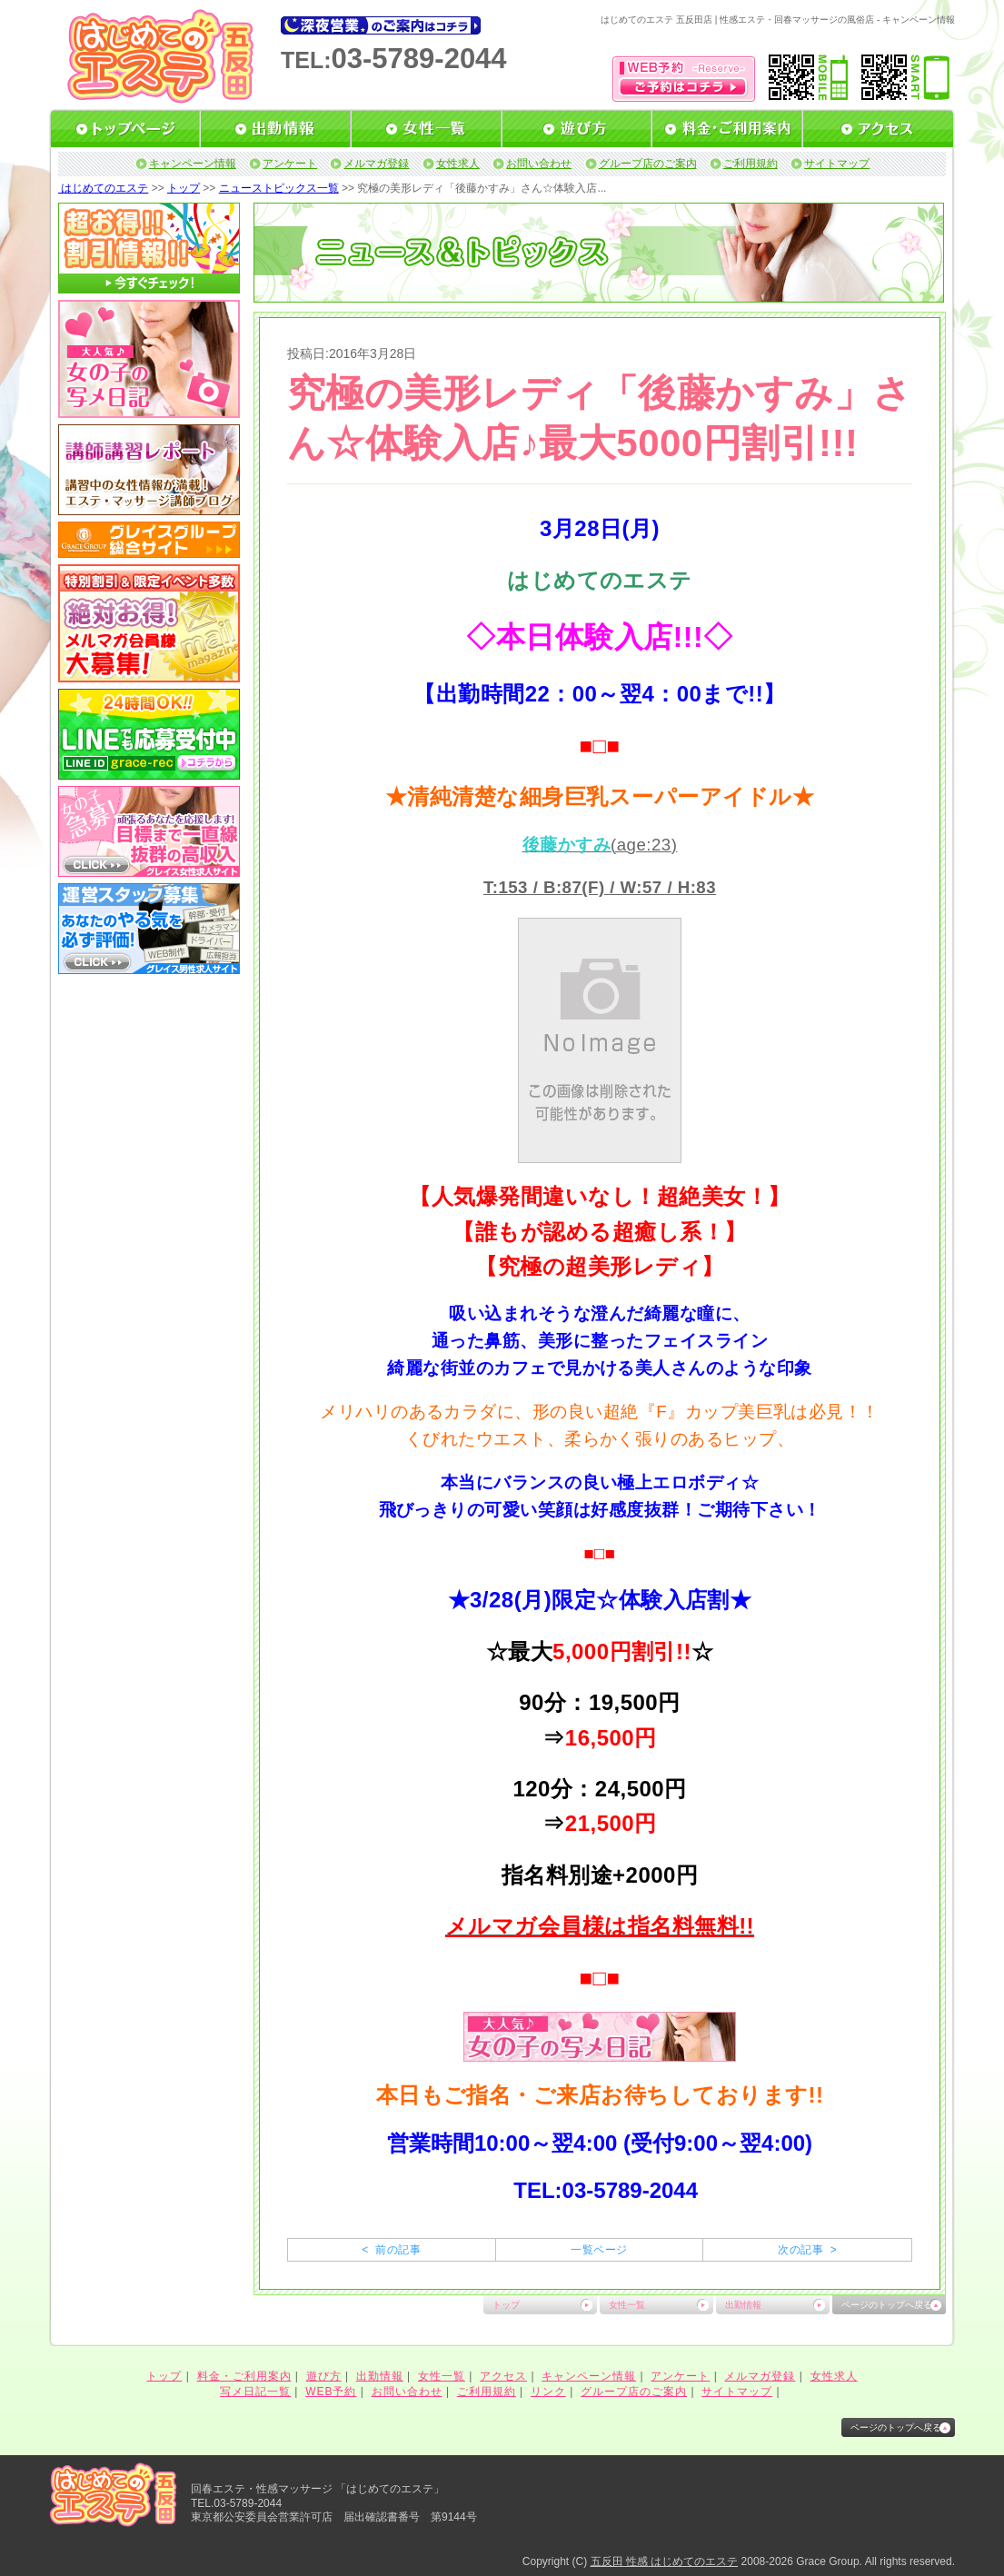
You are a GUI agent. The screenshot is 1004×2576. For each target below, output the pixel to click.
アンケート (290, 163)
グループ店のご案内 (648, 163)
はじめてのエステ (103, 188)
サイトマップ (837, 163)
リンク (548, 2391)
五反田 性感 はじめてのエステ (665, 2561)
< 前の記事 (391, 2249)
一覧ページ (599, 2249)
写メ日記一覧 (255, 2391)
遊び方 (324, 2376)
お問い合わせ (539, 163)
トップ (183, 188)
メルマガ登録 (376, 163)
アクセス (503, 2376)
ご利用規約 (750, 163)
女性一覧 (627, 2305)
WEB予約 (330, 2391)
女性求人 (458, 163)
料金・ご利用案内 (244, 2376)
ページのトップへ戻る (886, 2305)
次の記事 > (807, 2249)
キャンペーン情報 (192, 163)
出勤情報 (743, 2305)
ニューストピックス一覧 (279, 188)
